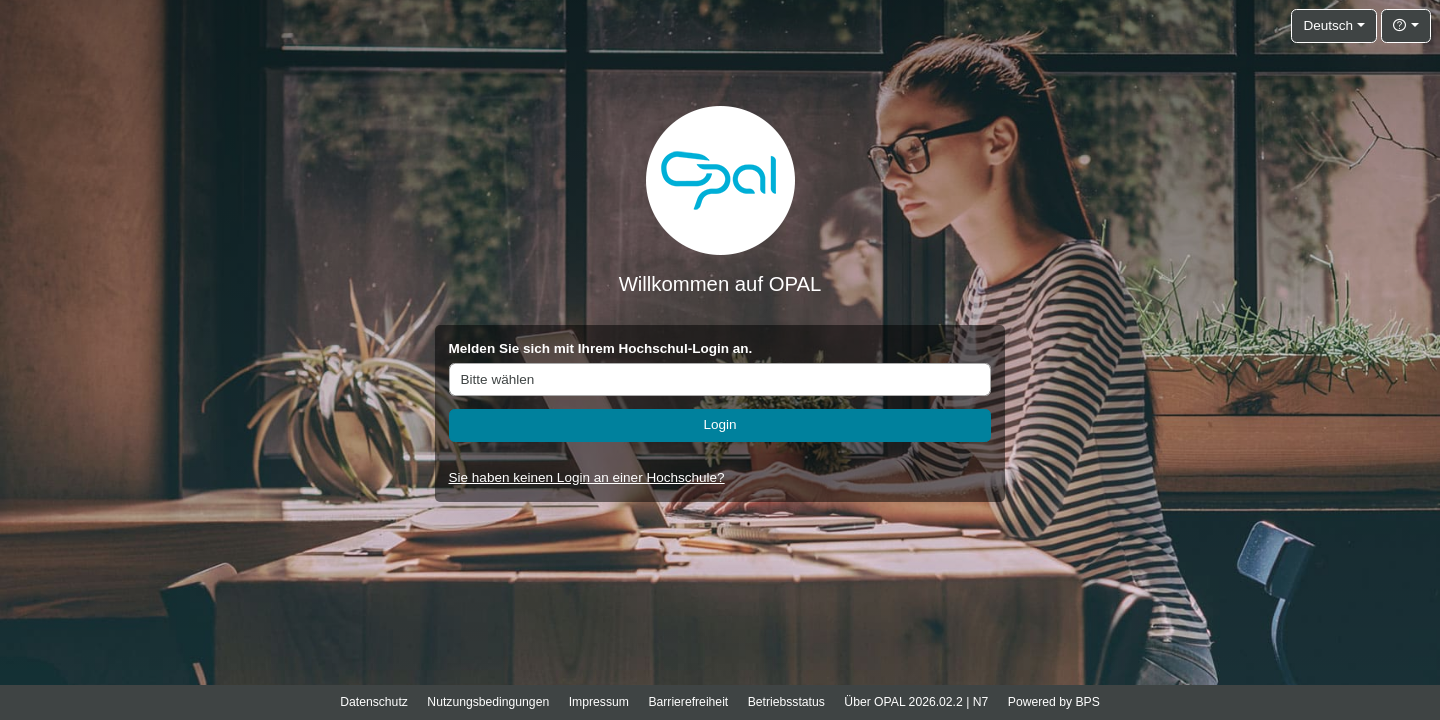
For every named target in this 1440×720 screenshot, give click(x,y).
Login (719, 424)
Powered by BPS (1054, 702)
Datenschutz (374, 702)
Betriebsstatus (786, 702)
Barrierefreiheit (688, 702)
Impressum (599, 702)
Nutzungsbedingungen (488, 702)
